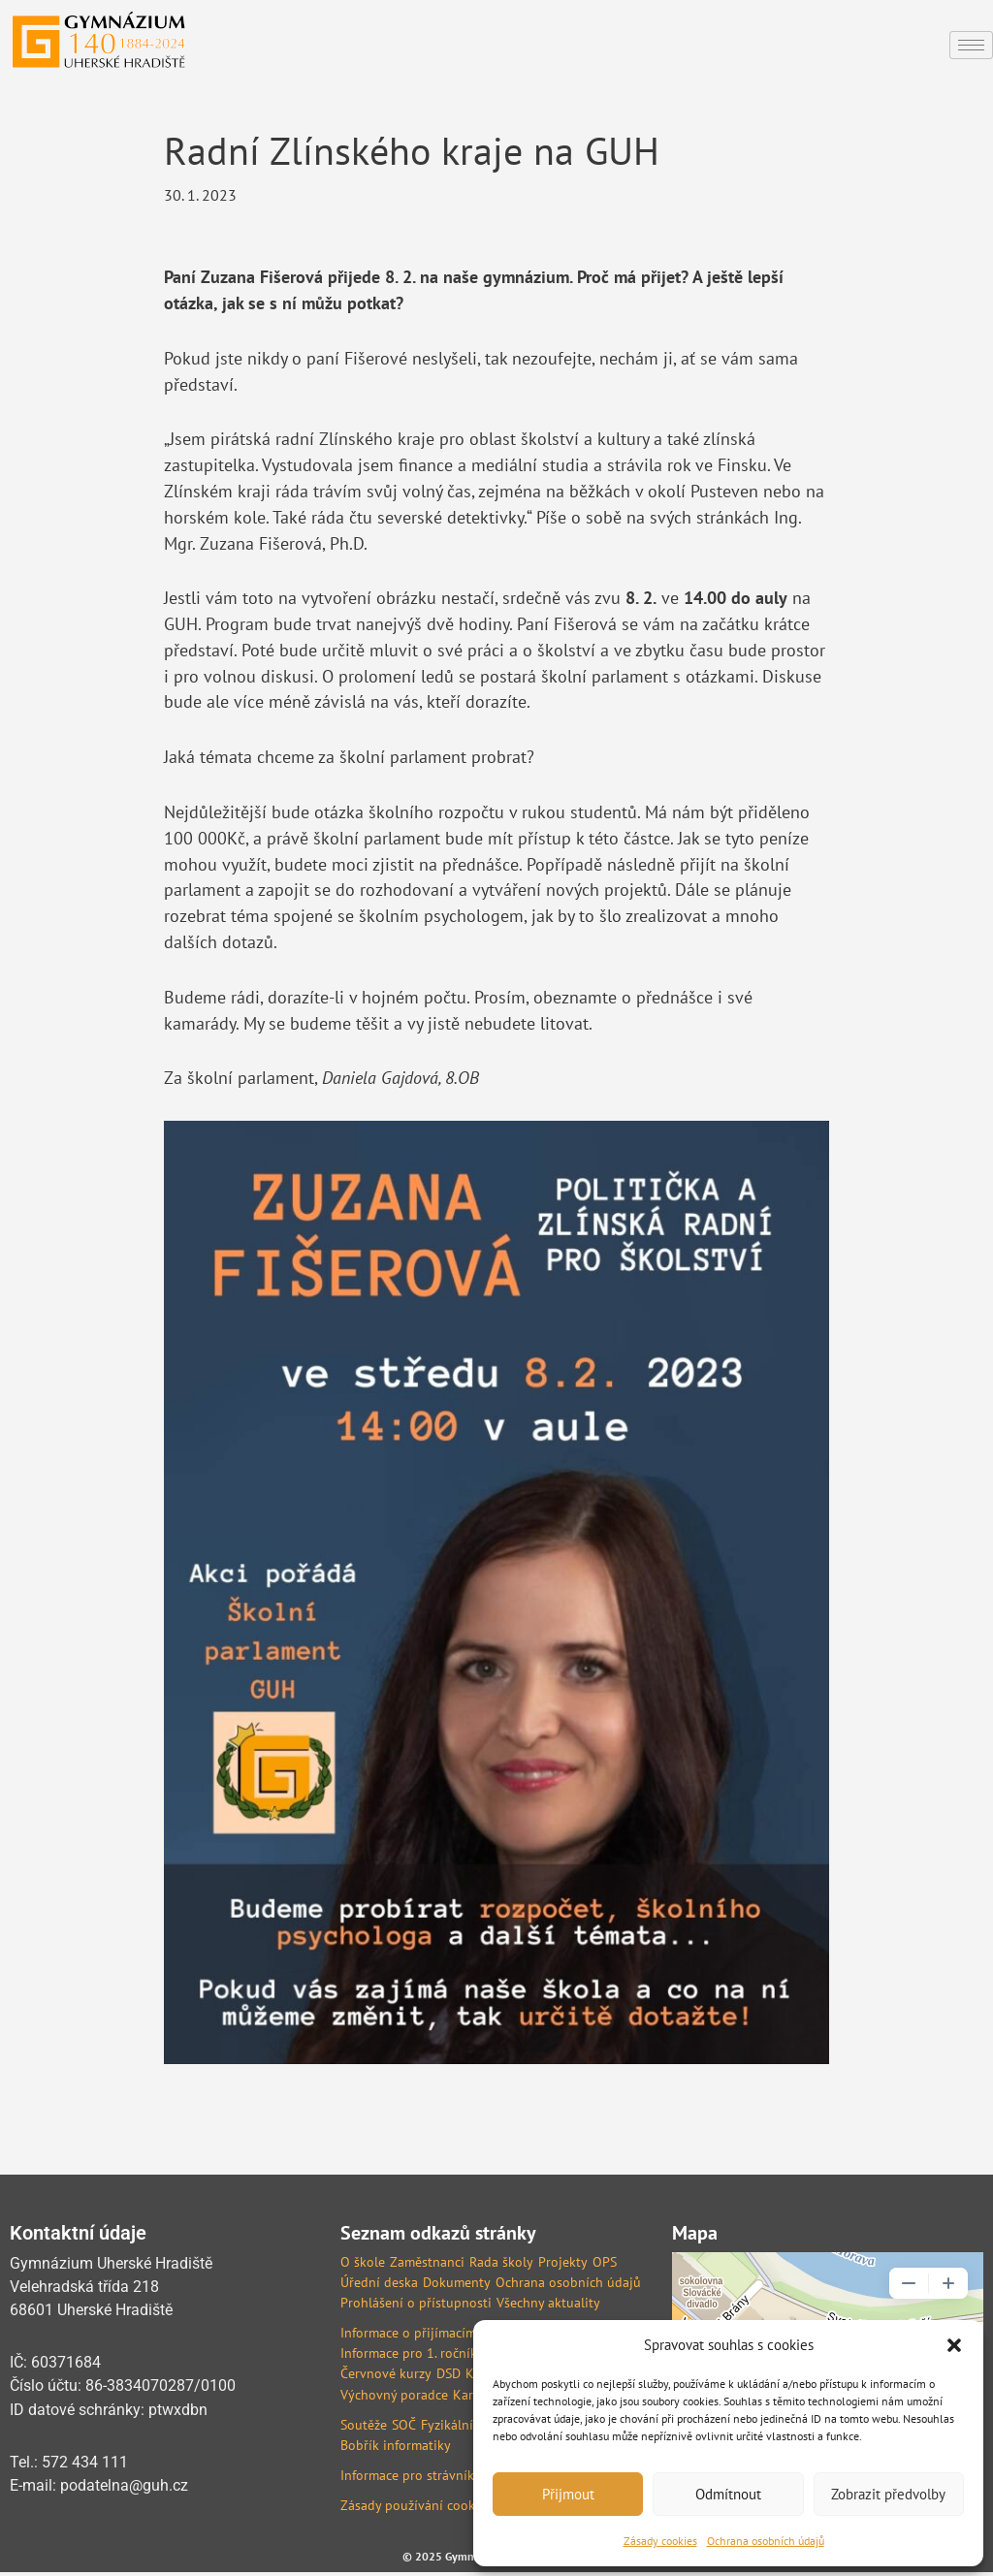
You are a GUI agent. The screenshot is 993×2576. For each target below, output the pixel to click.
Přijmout (568, 2494)
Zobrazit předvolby (888, 2494)
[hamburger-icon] (971, 45)
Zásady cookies (660, 2540)
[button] (954, 2345)
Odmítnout (728, 2494)
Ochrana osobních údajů (765, 2540)
